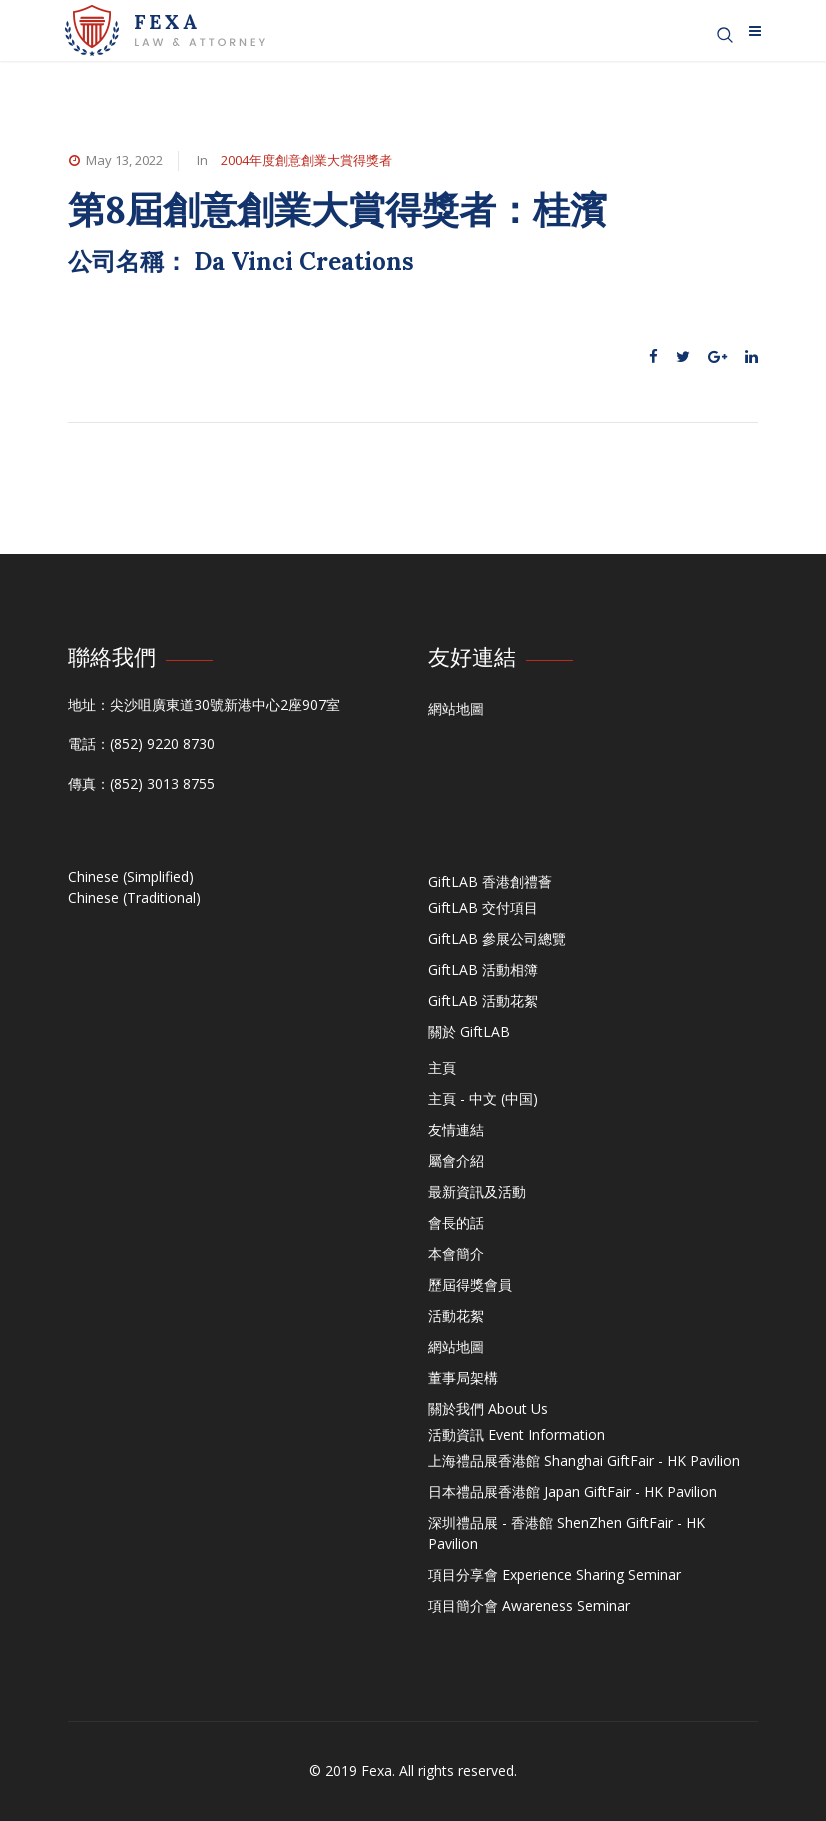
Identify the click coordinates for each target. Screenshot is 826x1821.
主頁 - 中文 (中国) (483, 1098)
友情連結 (456, 1129)
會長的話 (456, 1222)
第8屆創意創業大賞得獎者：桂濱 (342, 209)
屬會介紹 (456, 1160)
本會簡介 (456, 1253)
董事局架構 (463, 1377)
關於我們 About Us (488, 1408)
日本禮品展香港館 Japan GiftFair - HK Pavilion (572, 1491)
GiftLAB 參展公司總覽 (497, 938)
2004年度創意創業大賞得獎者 (306, 160)
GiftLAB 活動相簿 (483, 969)
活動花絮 (456, 1315)
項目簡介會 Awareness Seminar (529, 1605)
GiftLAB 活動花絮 (483, 1000)
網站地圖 (456, 708)
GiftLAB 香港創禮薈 (490, 881)
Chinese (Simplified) (131, 876)
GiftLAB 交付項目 (483, 907)
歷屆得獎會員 (470, 1284)
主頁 (442, 1067)
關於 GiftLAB (469, 1031)
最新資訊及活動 (477, 1191)
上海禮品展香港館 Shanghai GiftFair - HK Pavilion (584, 1460)
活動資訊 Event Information (516, 1434)
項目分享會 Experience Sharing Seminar (554, 1574)
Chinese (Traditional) (134, 897)
